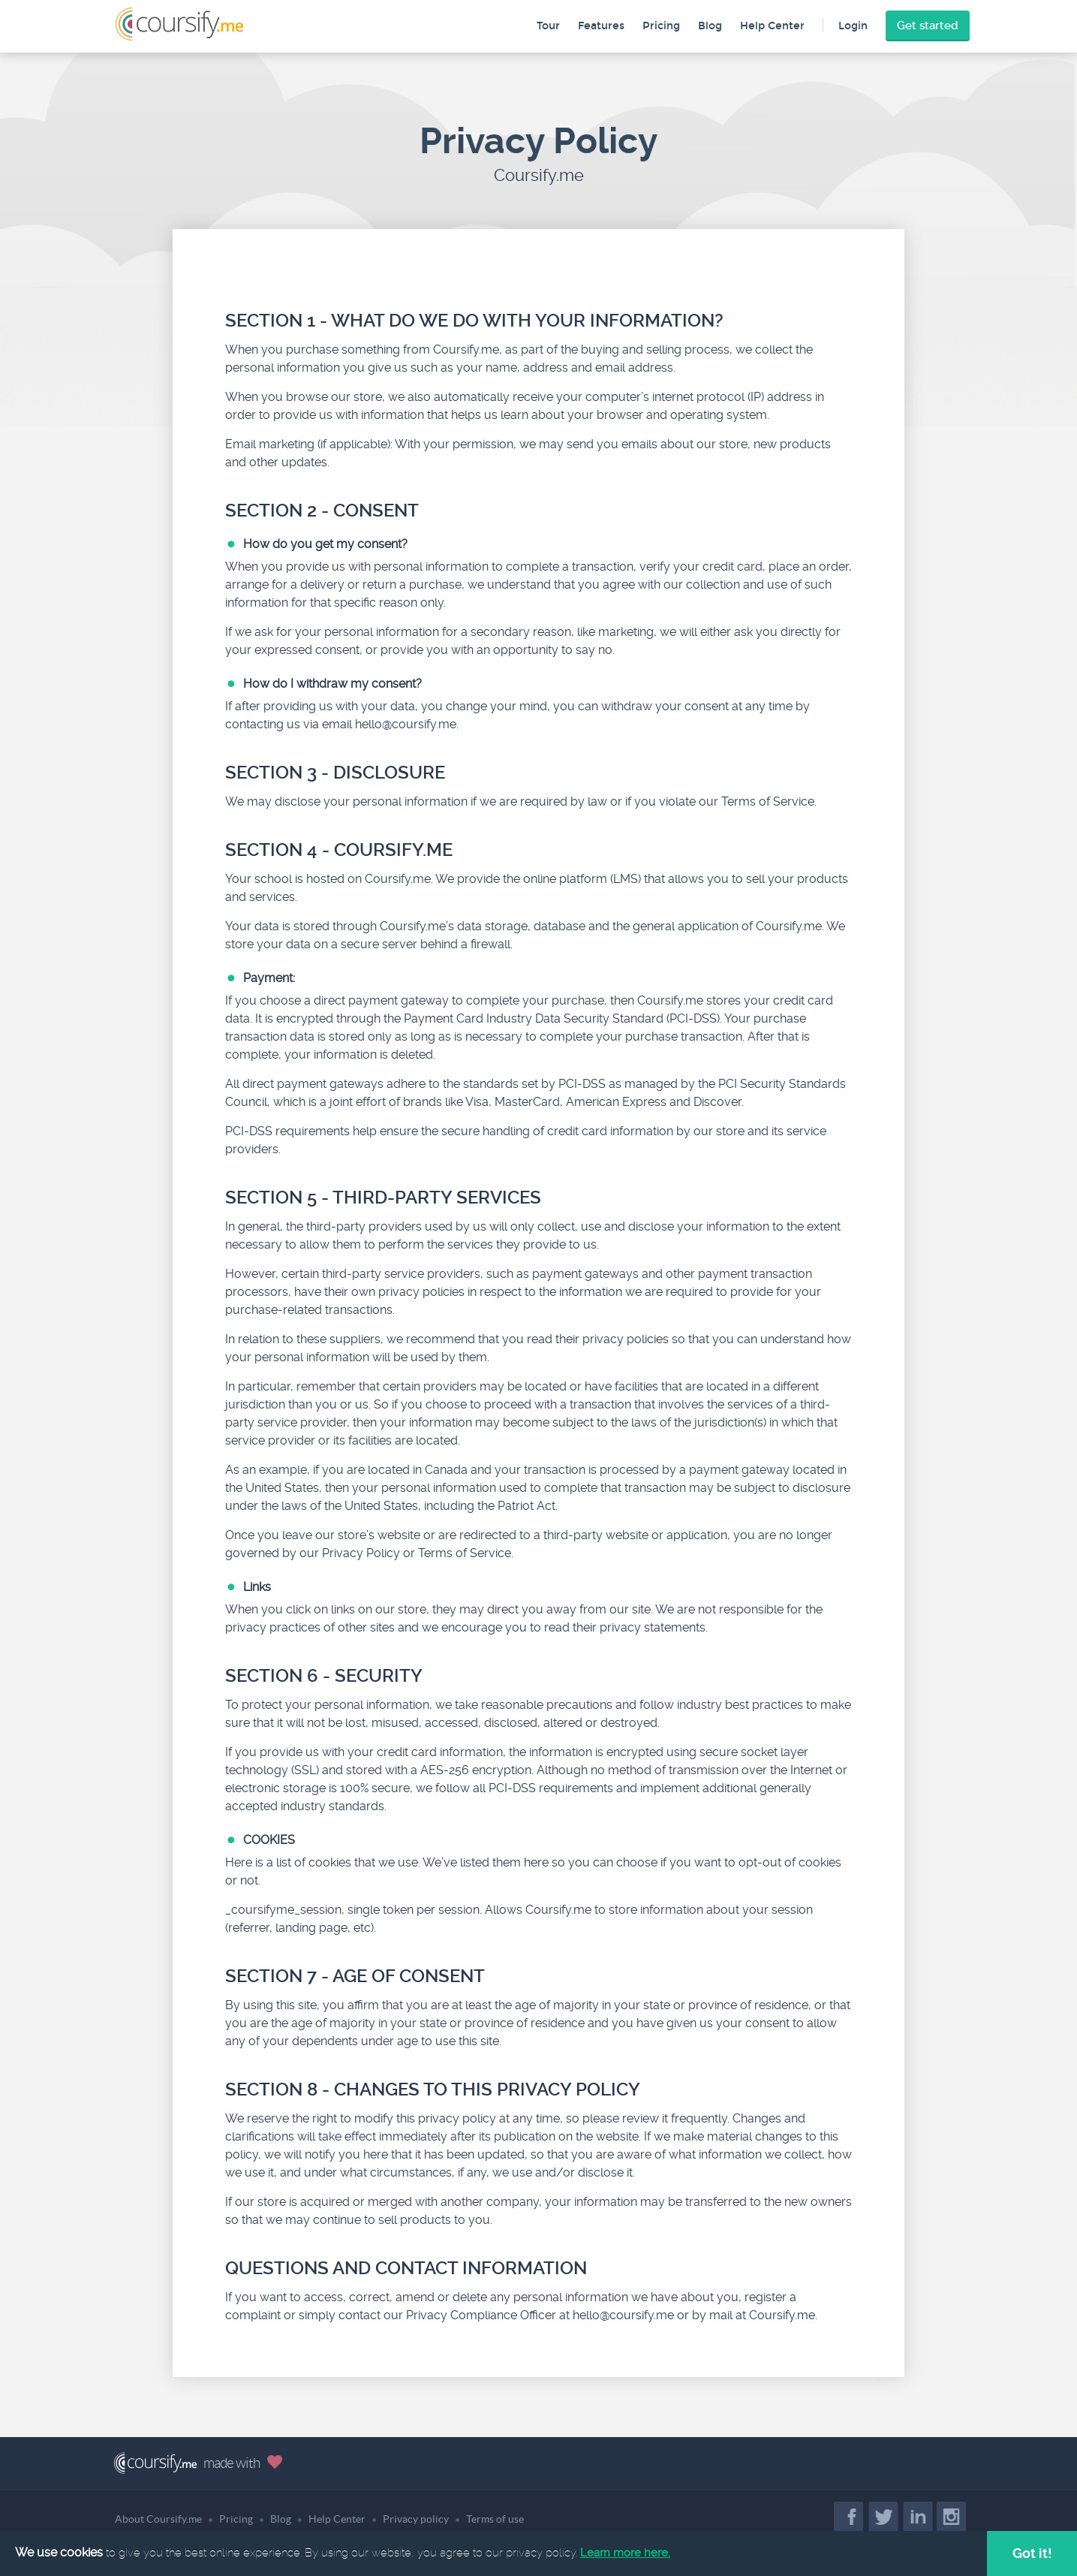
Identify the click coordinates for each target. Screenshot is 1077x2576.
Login (853, 26)
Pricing (661, 26)
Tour (548, 26)
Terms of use (495, 2519)
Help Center (772, 26)
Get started (927, 25)
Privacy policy (416, 2519)
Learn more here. (625, 2553)
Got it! (1032, 2553)
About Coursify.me (158, 2519)
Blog (710, 26)
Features (601, 26)
